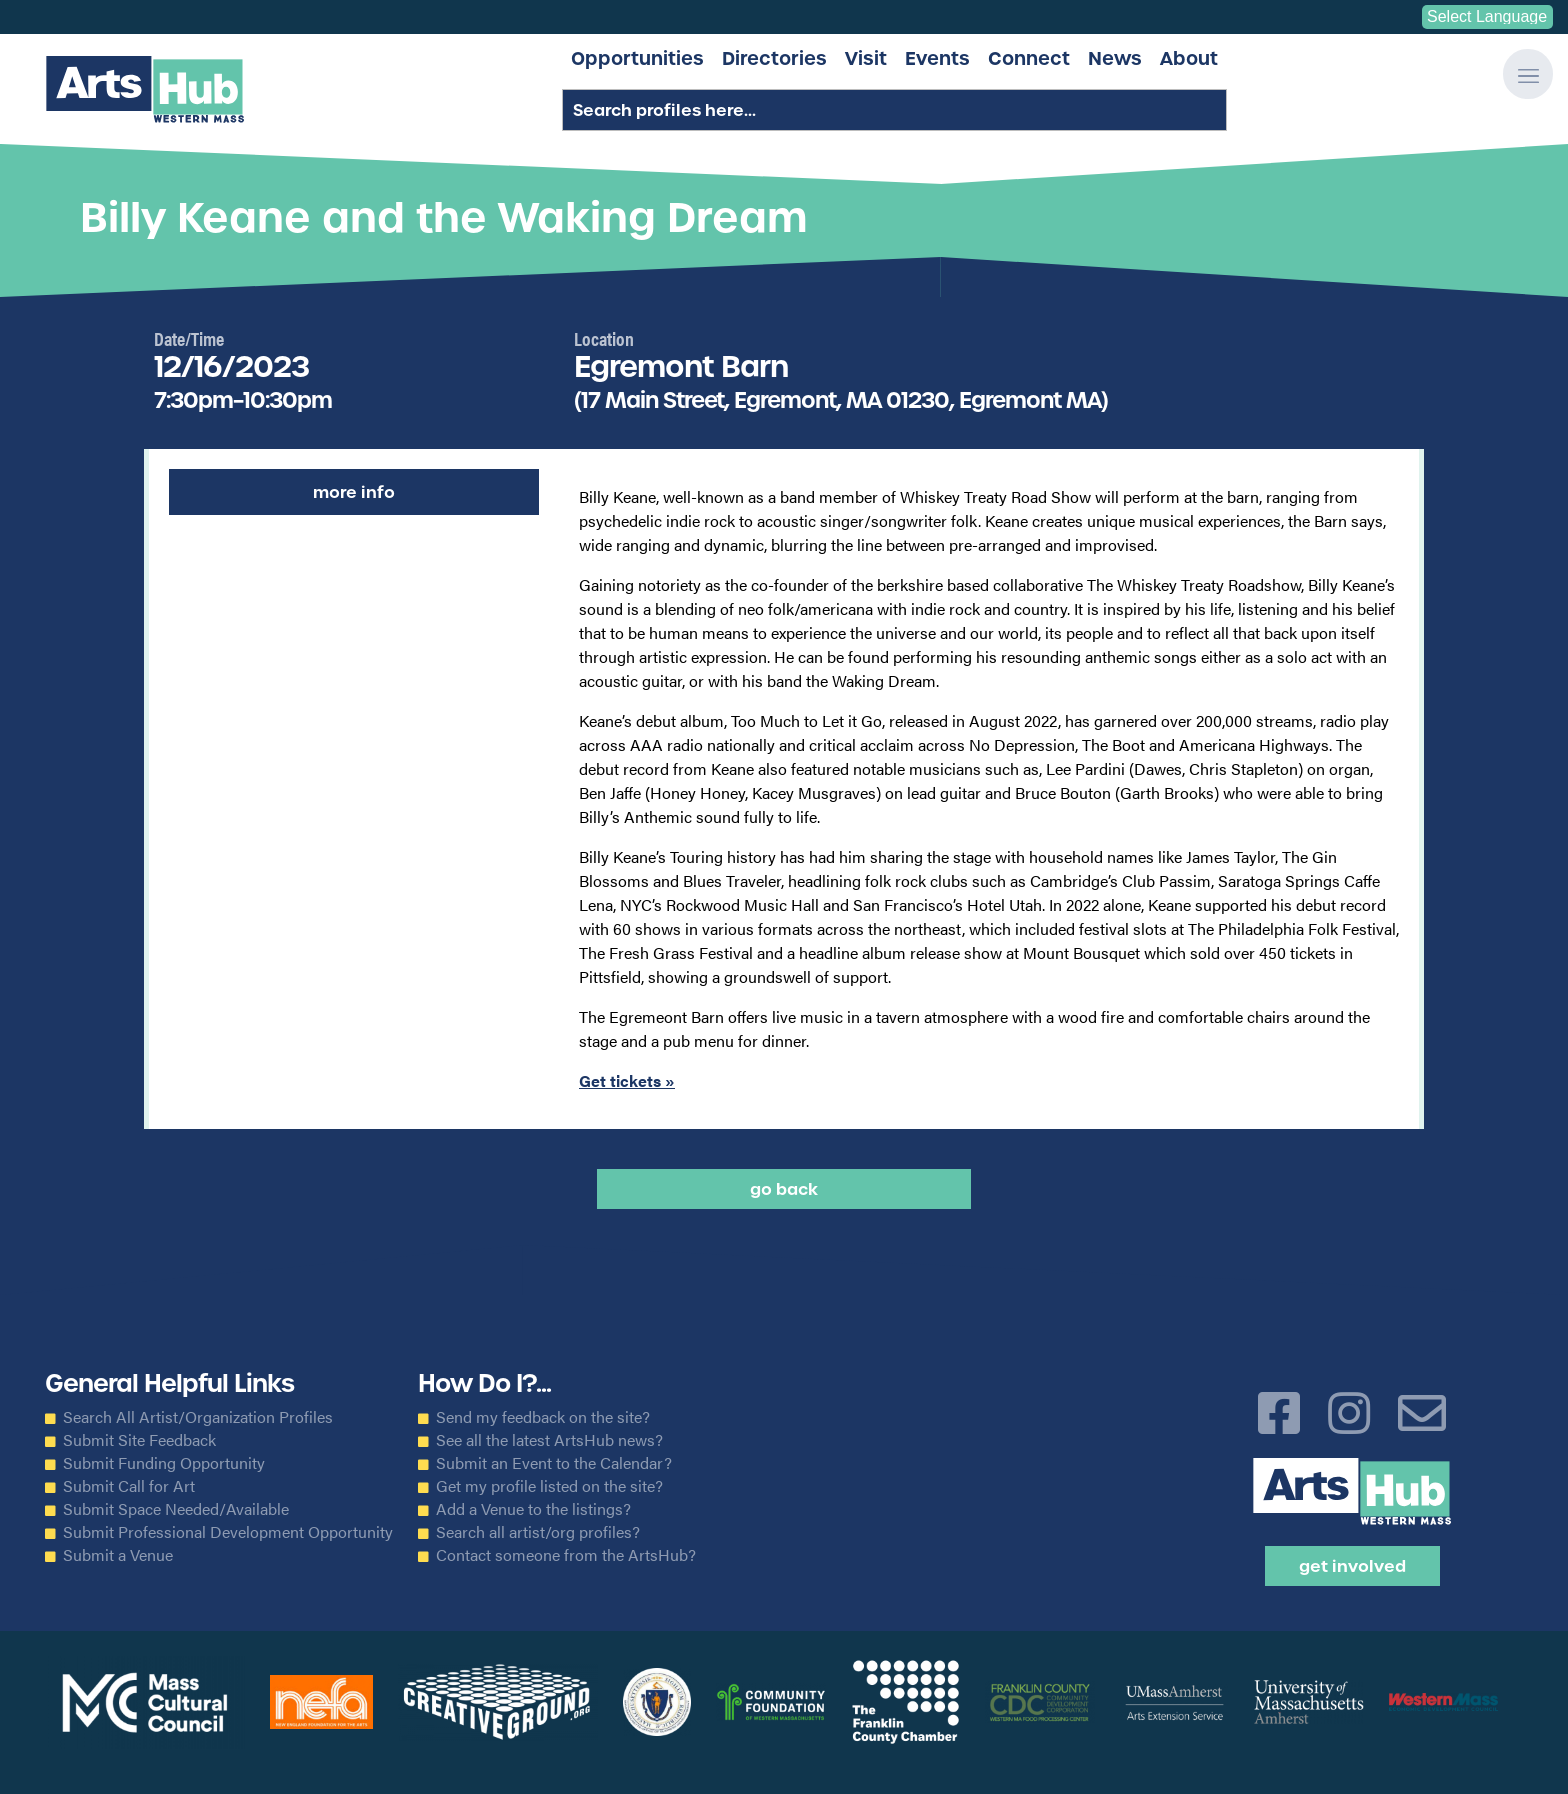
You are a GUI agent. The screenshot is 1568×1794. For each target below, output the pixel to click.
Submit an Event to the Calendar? (554, 1463)
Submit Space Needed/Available (176, 1509)
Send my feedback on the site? (543, 1417)
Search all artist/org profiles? (538, 1532)
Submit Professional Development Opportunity (228, 1532)
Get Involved (1352, 1566)
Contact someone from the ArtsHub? (566, 1555)
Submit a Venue (118, 1555)
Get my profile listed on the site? (549, 1486)
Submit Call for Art (129, 1486)
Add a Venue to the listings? (533, 1509)
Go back (784, 1189)
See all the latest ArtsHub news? (549, 1440)
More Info (354, 492)
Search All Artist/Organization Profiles (198, 1417)
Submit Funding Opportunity (164, 1463)
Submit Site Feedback (139, 1440)
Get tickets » (627, 1080)
